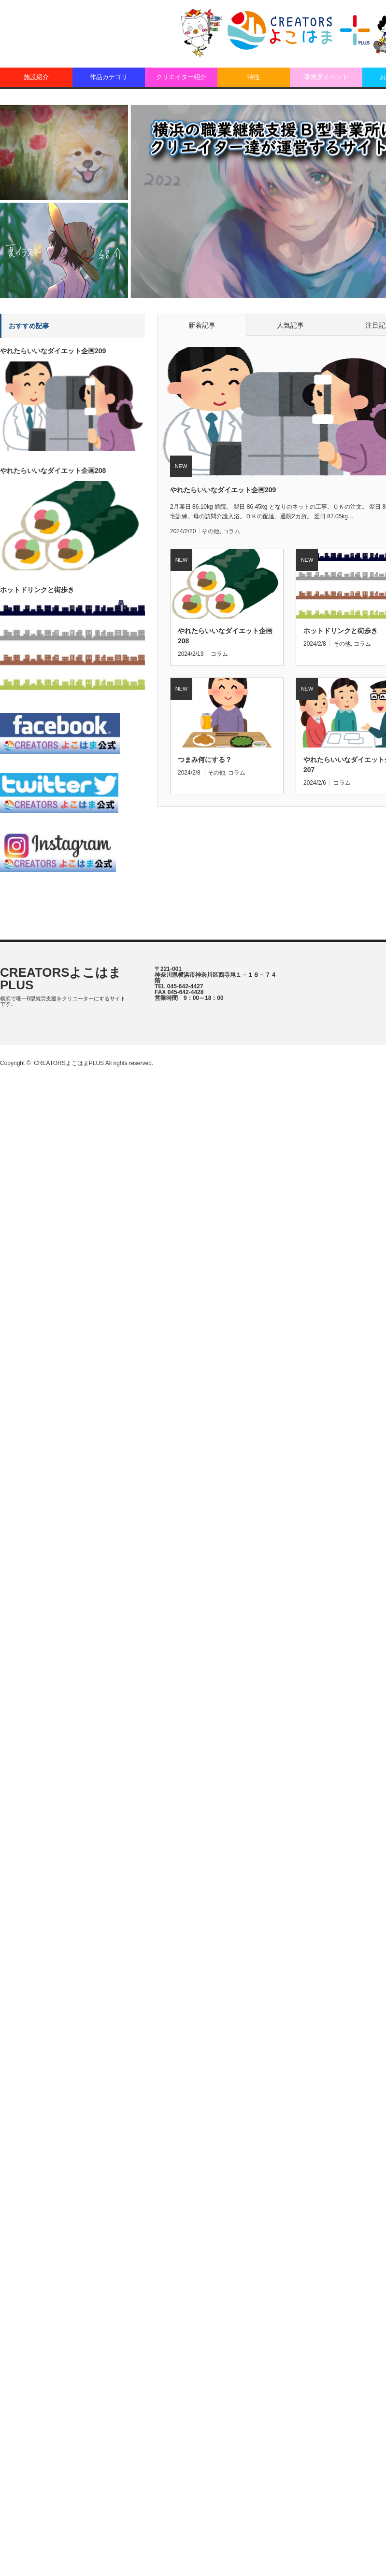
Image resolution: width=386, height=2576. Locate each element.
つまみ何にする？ (205, 759)
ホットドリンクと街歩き (37, 590)
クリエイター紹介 (181, 77)
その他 (210, 531)
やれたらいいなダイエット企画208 (225, 636)
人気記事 (290, 325)
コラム (231, 531)
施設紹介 (36, 77)
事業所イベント (326, 77)
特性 (253, 77)
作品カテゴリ (109, 77)
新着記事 (201, 325)
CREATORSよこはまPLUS (61, 978)
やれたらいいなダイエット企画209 (53, 351)
